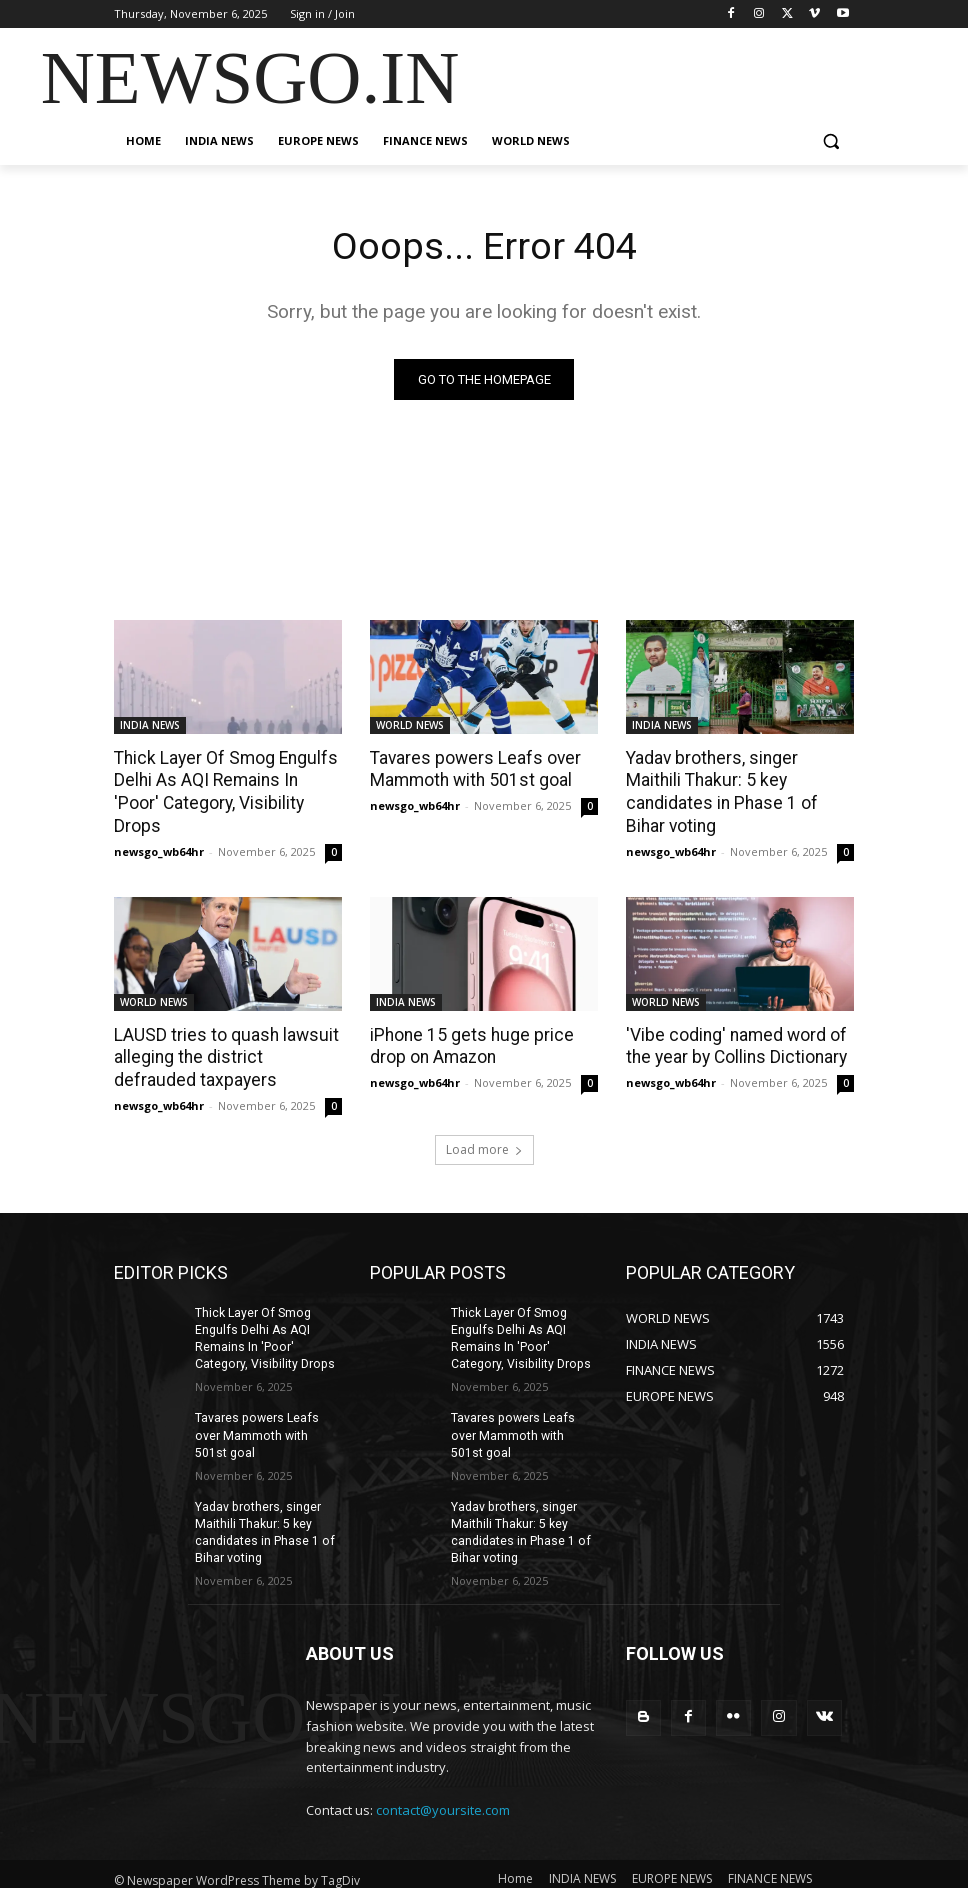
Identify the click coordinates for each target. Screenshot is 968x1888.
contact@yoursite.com (443, 1779)
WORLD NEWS (410, 725)
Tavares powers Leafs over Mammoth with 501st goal (471, 769)
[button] (830, 141)
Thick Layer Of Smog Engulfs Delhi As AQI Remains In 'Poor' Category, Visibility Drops (227, 780)
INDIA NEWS (150, 725)
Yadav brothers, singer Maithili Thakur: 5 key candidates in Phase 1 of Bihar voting (738, 780)
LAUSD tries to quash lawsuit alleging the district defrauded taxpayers (228, 1032)
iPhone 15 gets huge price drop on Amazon (467, 1021)
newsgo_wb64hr (159, 826)
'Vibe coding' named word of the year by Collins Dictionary (734, 1021)
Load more (484, 1122)
